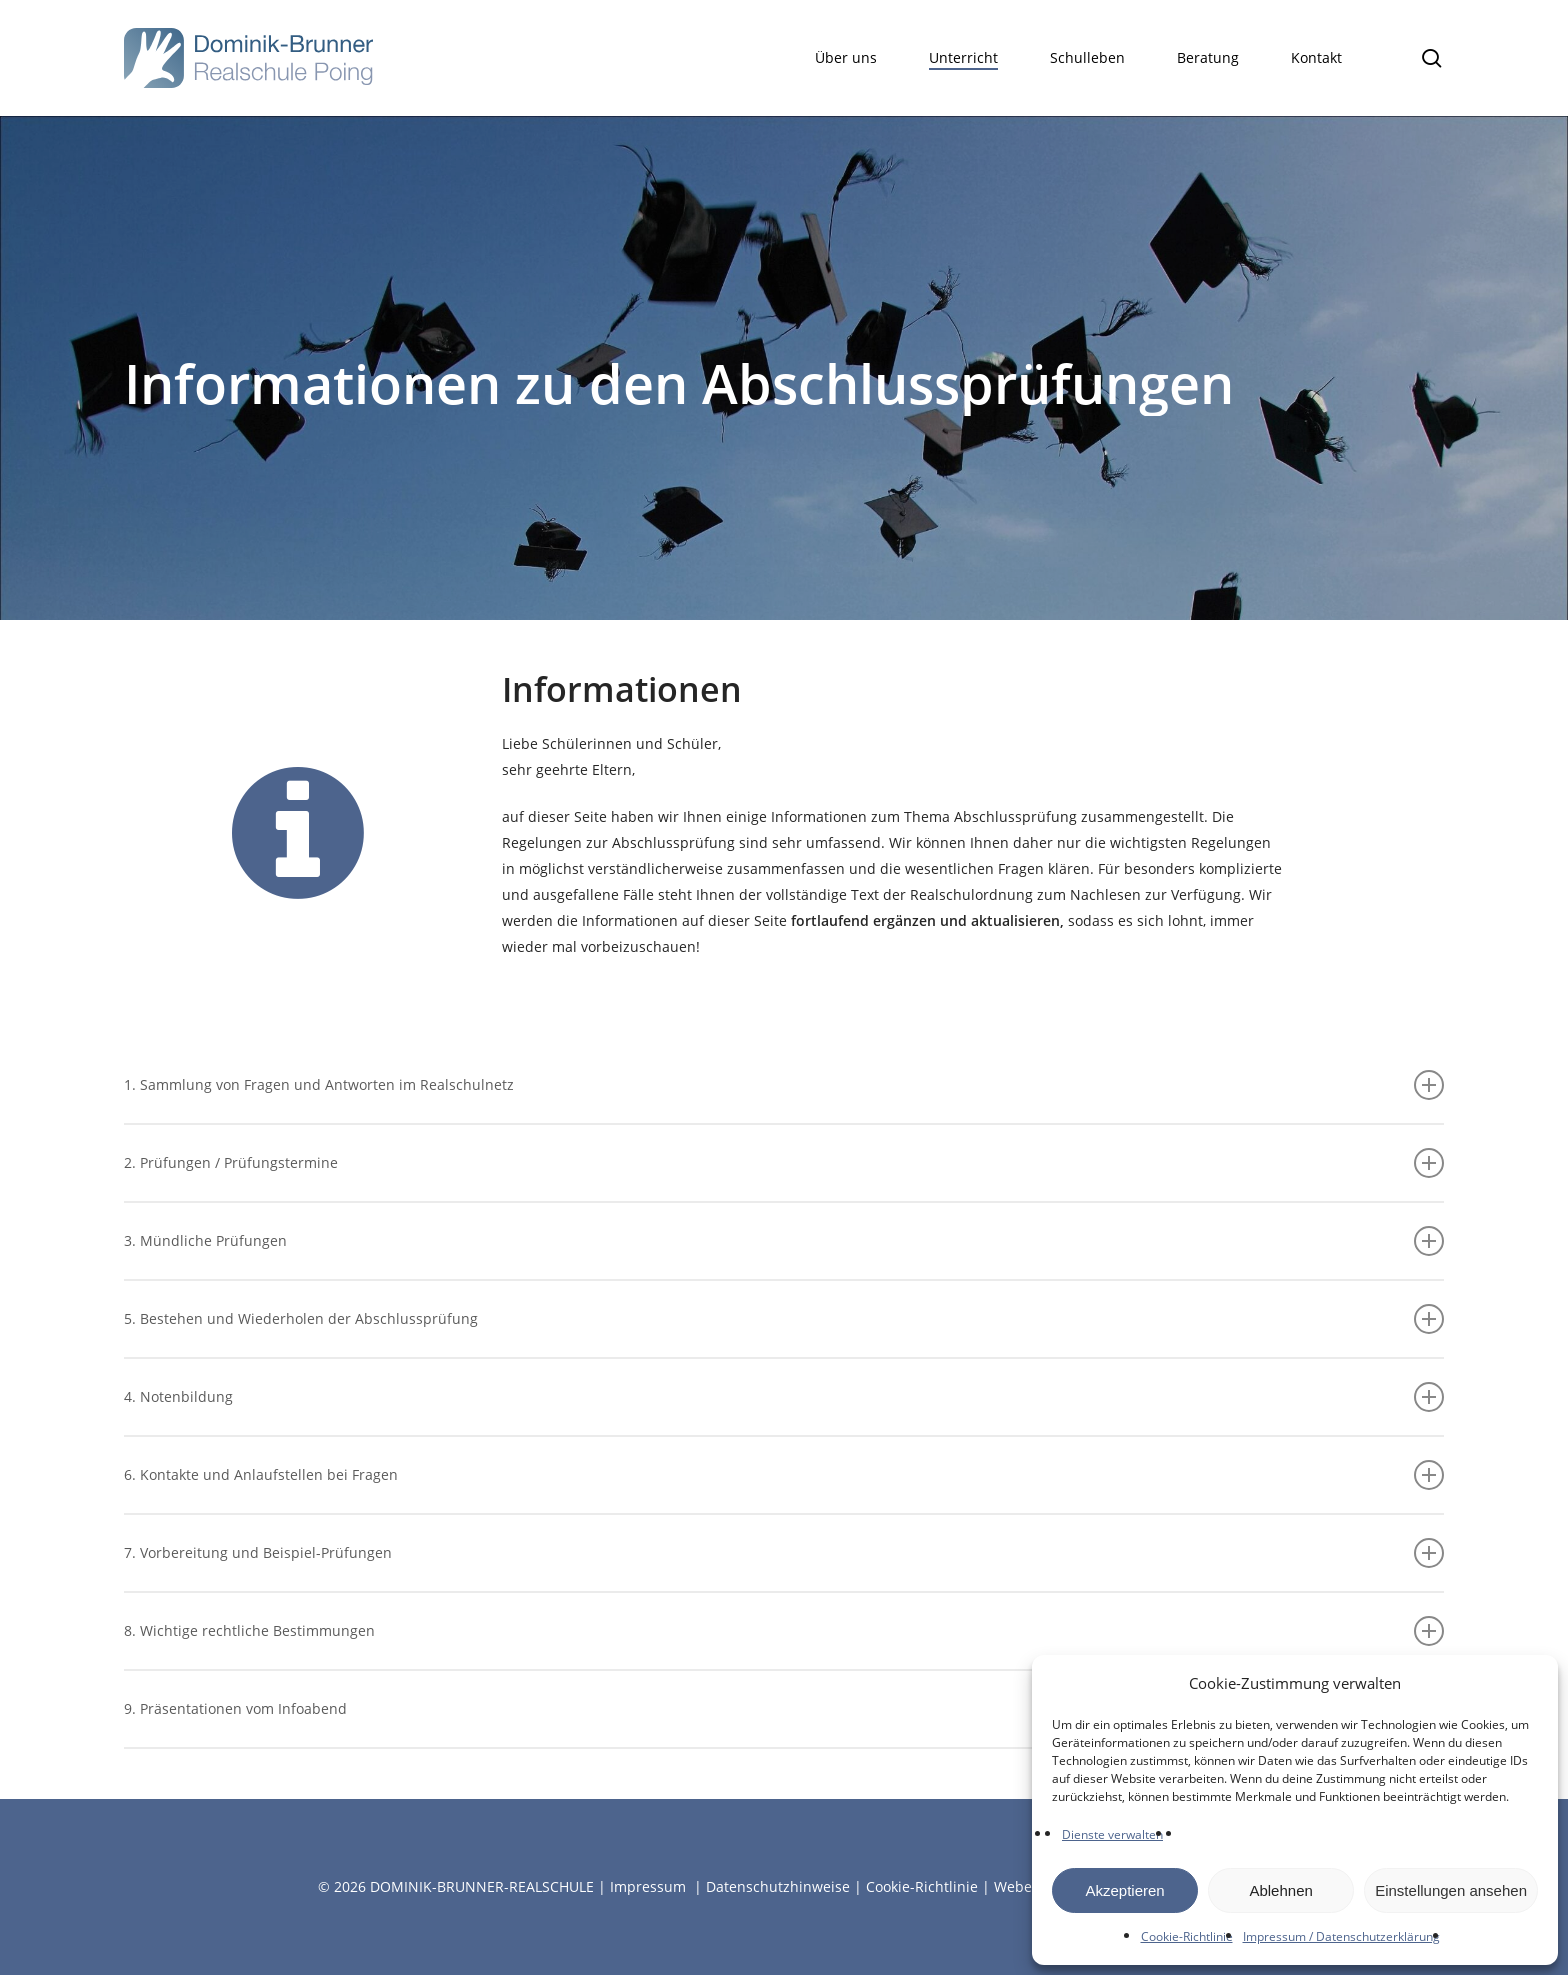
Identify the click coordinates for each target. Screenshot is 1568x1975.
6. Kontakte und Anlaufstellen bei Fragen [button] (784, 1475)
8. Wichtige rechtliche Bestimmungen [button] (784, 1631)
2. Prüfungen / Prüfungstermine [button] (784, 1163)
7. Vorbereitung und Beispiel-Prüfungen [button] (784, 1553)
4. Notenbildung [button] (784, 1397)
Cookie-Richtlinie (1187, 1936)
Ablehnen (1280, 1890)
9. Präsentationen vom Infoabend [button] (784, 1709)
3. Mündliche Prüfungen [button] (784, 1241)
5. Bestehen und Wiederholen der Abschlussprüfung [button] (784, 1319)
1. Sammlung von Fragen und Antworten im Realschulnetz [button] (784, 1085)
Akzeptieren (1124, 1890)
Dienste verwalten (1112, 1834)
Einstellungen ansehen (1451, 1890)
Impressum (648, 1886)
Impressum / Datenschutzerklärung (1341, 1936)
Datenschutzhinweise (778, 1886)
